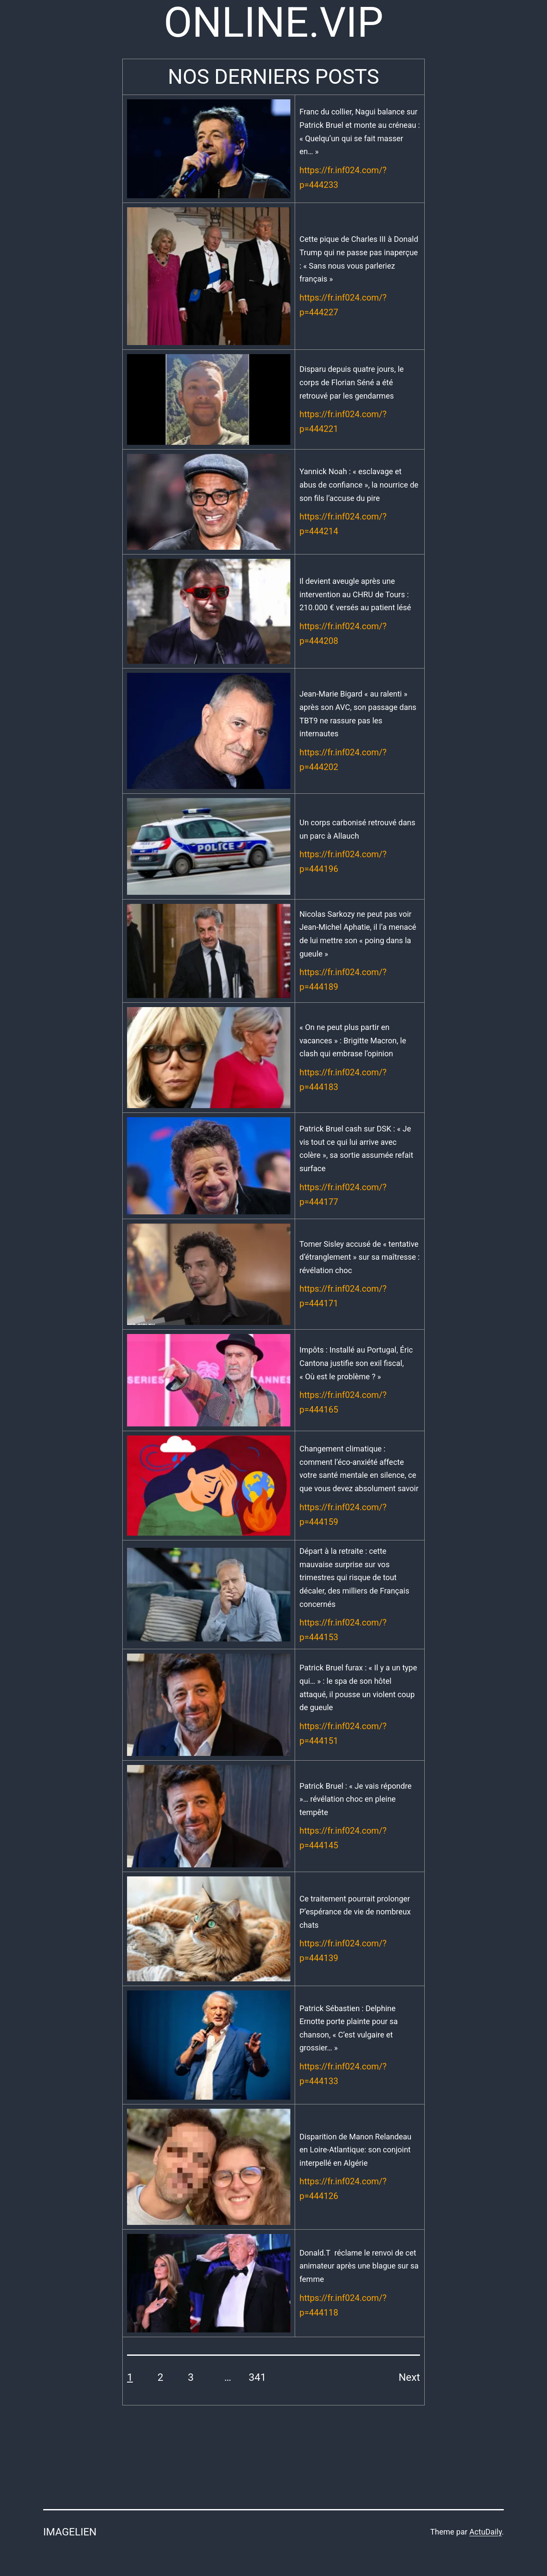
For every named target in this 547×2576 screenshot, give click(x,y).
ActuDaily (485, 2531)
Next (409, 2377)
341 (257, 2377)
